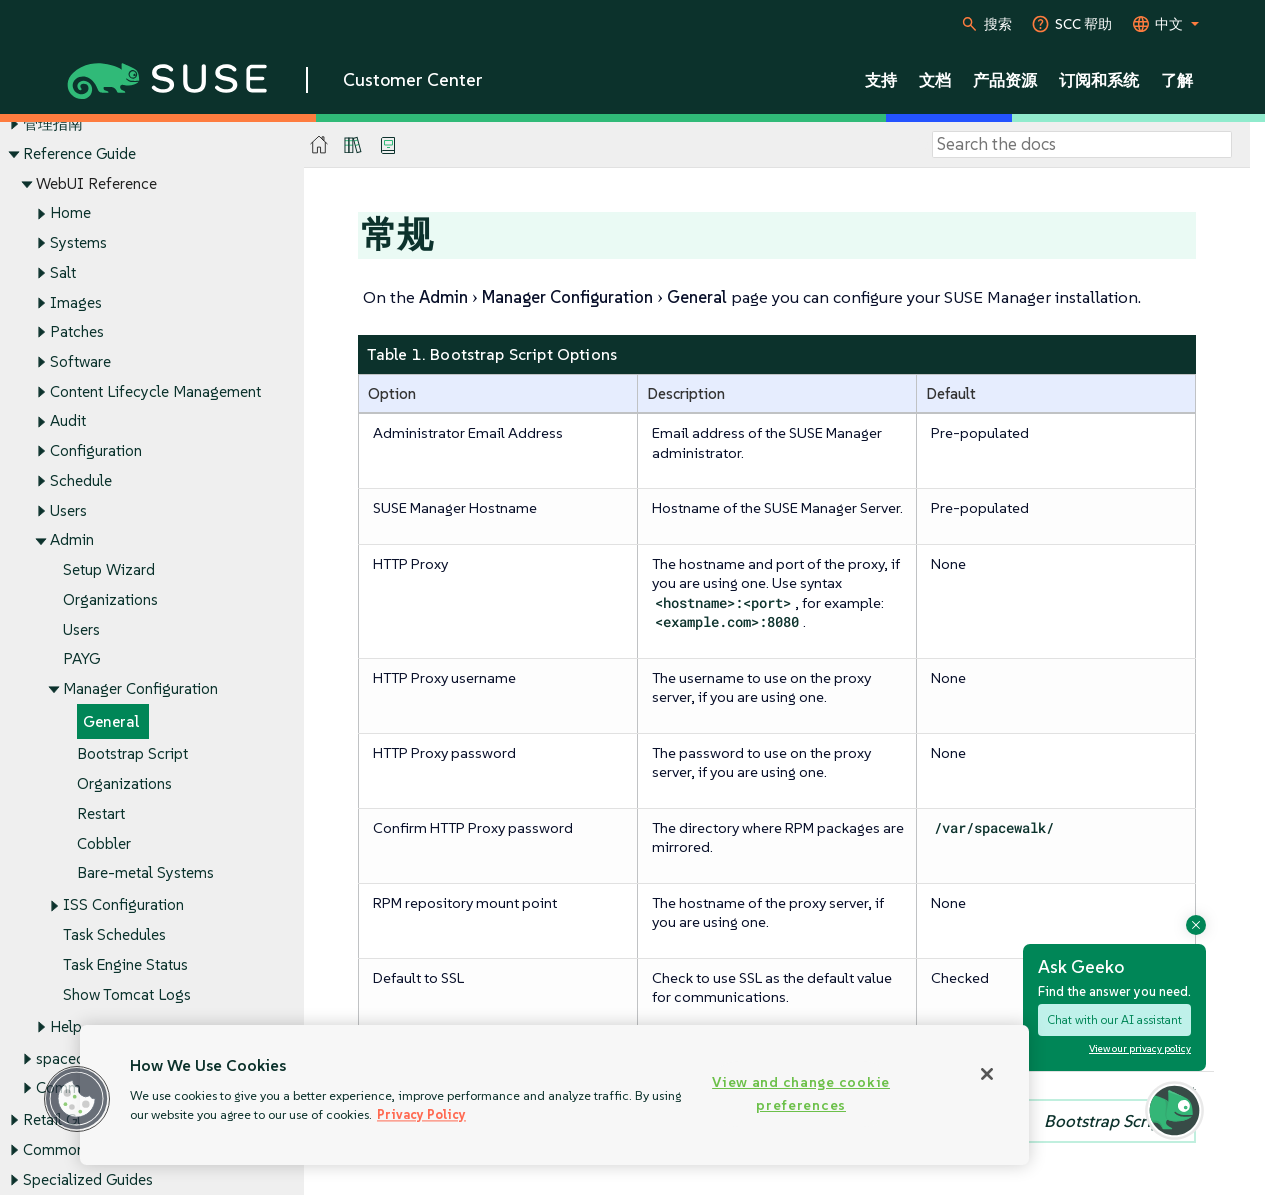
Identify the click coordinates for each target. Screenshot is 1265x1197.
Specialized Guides (88, 1179)
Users (68, 510)
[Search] (1082, 145)
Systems (78, 242)
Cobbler (104, 843)
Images (76, 302)
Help (66, 1026)
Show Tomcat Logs (127, 994)
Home (70, 213)
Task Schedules (114, 934)
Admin (72, 540)
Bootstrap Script (132, 754)
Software (80, 361)
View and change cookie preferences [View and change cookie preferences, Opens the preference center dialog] (801, 1093)
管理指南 (53, 123)
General (111, 721)
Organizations (110, 599)
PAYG (81, 659)
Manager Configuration (140, 688)
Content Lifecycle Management (155, 391)
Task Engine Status (125, 964)
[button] (77, 1099)
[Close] (987, 1074)
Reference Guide (79, 153)
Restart (101, 813)
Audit (68, 421)
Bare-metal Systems (145, 873)
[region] (554, 1095)
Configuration (96, 451)
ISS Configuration (123, 905)
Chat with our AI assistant (1114, 1019)
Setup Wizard (109, 570)
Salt (63, 272)
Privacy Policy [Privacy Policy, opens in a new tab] (421, 1114)
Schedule (81, 480)
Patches (77, 332)
